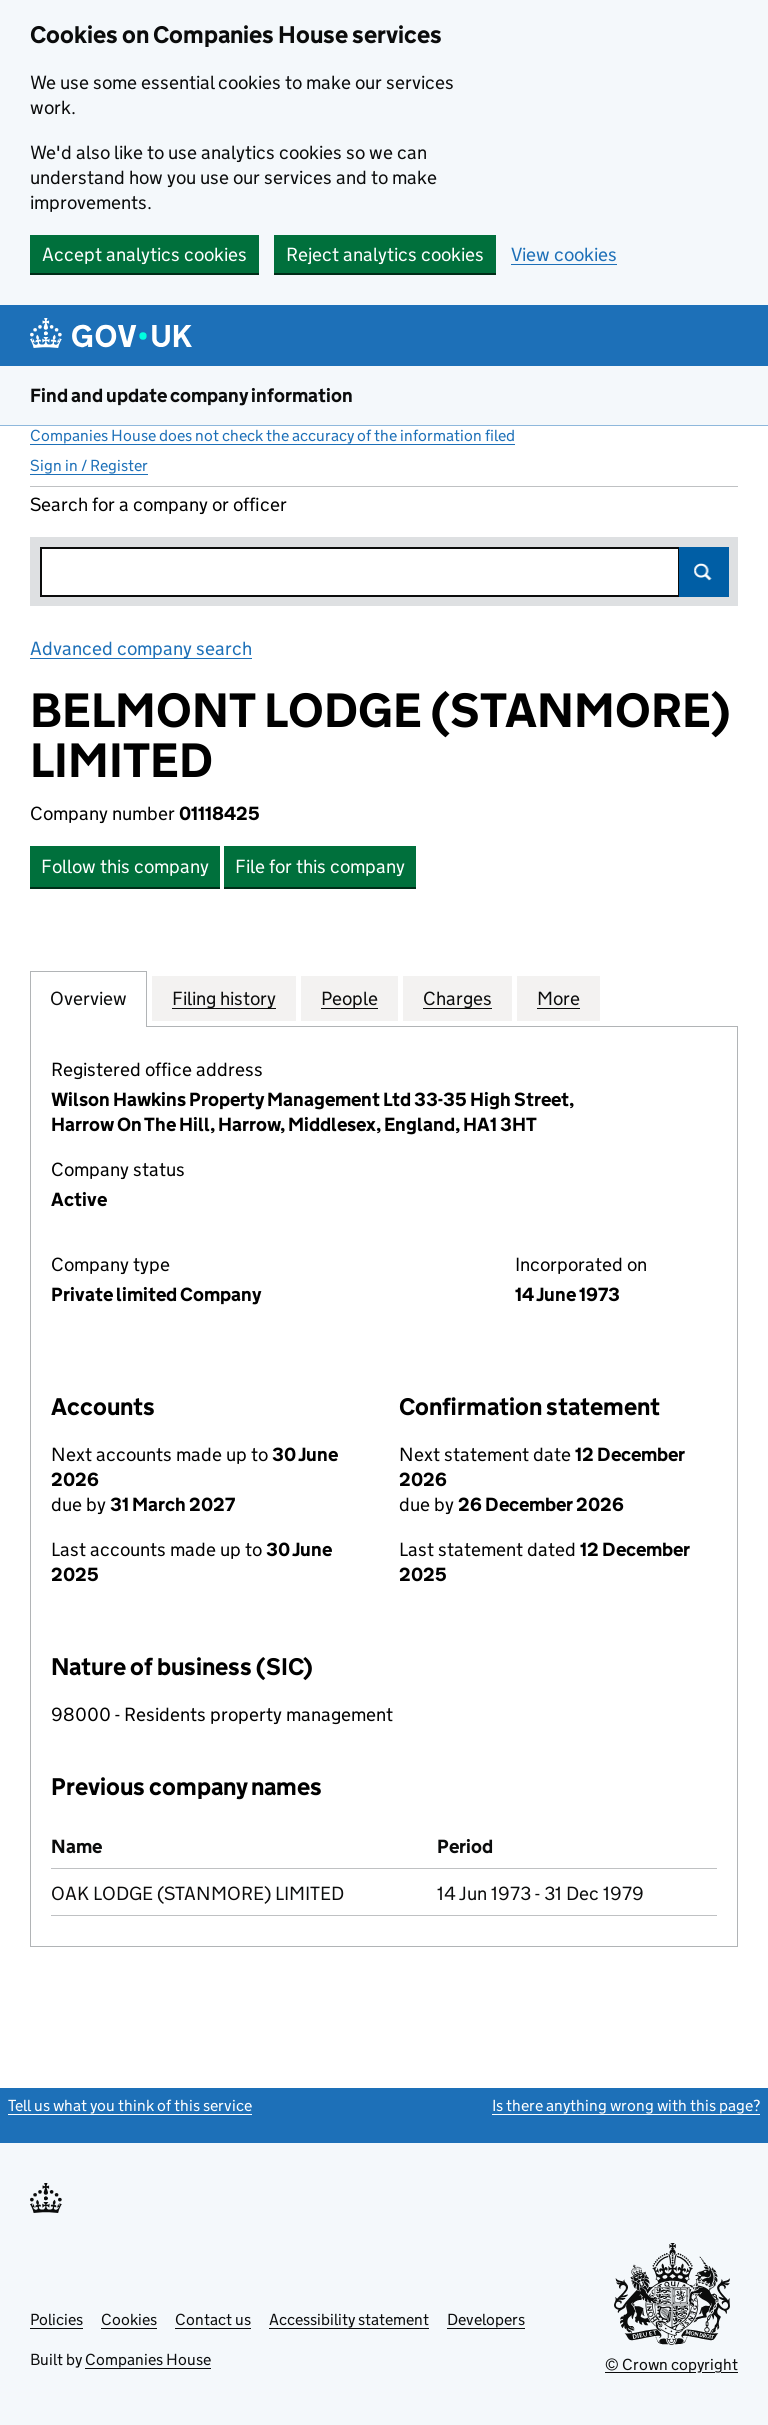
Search (704, 572)
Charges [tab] (457, 998)
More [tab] (558, 998)
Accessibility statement (349, 2319)
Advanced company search (141, 648)
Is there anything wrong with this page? (626, 2105)
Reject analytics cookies (385, 254)
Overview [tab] (88, 998)
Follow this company (125, 866)
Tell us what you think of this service (130, 2105)
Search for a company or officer (158, 504)
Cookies (129, 2319)
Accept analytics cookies (144, 254)
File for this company (320, 866)
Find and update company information (191, 395)
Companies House (148, 2359)
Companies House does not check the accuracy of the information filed (272, 435)
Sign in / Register (89, 465)
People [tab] (349, 998)
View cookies (564, 254)
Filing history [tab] (224, 998)
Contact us (213, 2319)
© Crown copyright (671, 2364)
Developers (486, 2319)
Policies (56, 2319)
